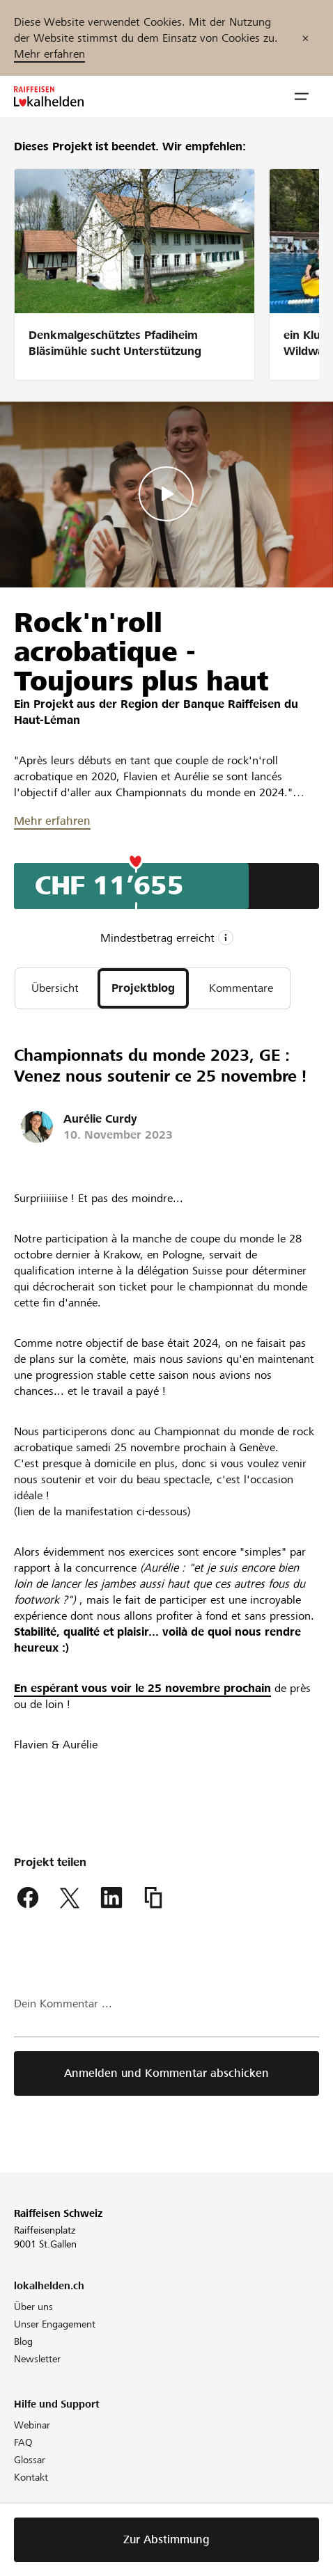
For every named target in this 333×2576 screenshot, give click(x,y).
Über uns (33, 2306)
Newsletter (37, 2358)
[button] (301, 96)
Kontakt (31, 2477)
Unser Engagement (54, 2324)
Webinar (32, 2425)
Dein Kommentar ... (63, 2003)
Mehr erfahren (49, 54)
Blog (23, 2341)
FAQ (23, 2442)
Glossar (29, 2459)
